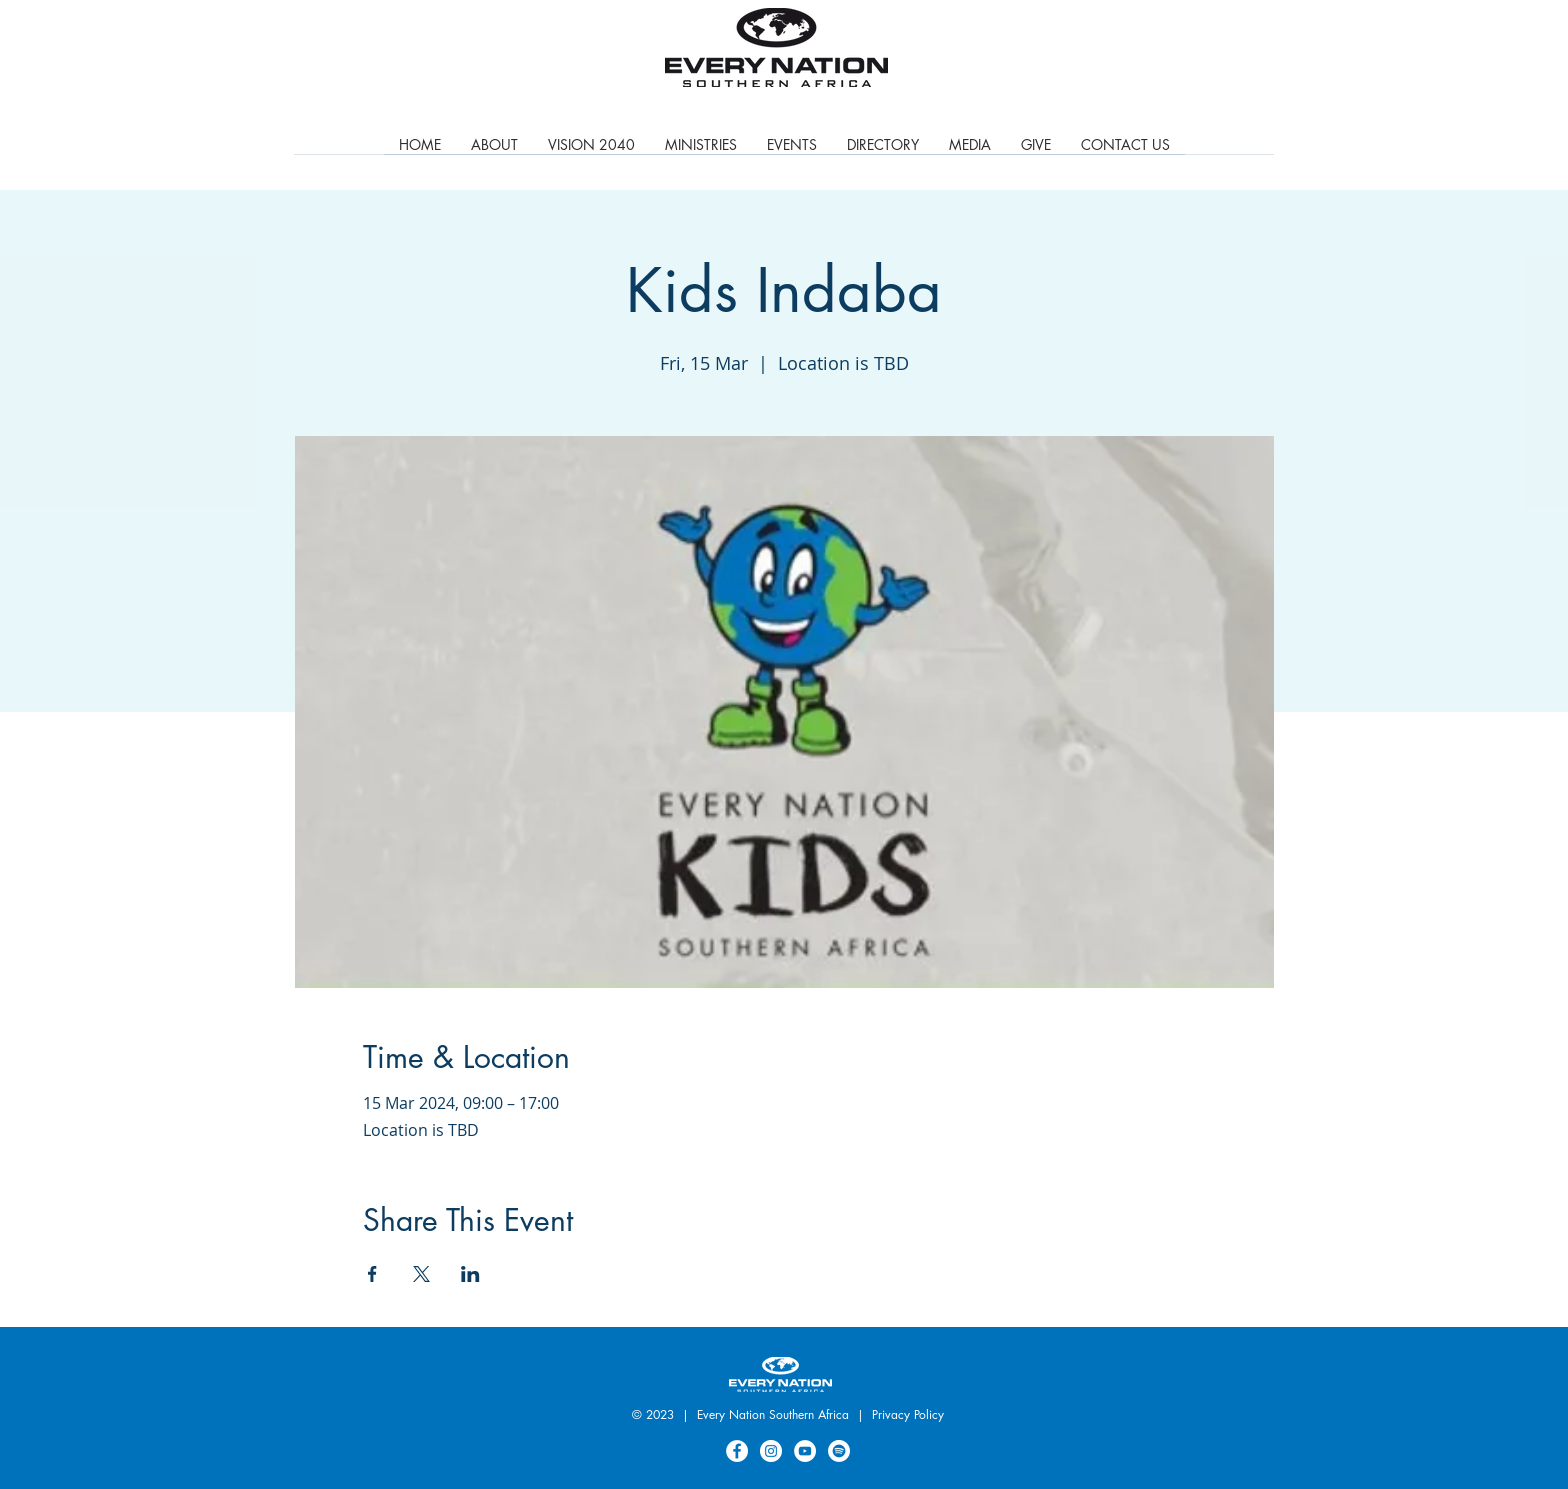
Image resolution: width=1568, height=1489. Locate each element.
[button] (701, 151)
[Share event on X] (421, 1274)
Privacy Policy (908, 1414)
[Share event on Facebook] (372, 1274)
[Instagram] (771, 1451)
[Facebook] (737, 1451)
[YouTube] (805, 1451)
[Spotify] (839, 1451)
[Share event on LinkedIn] (470, 1274)
